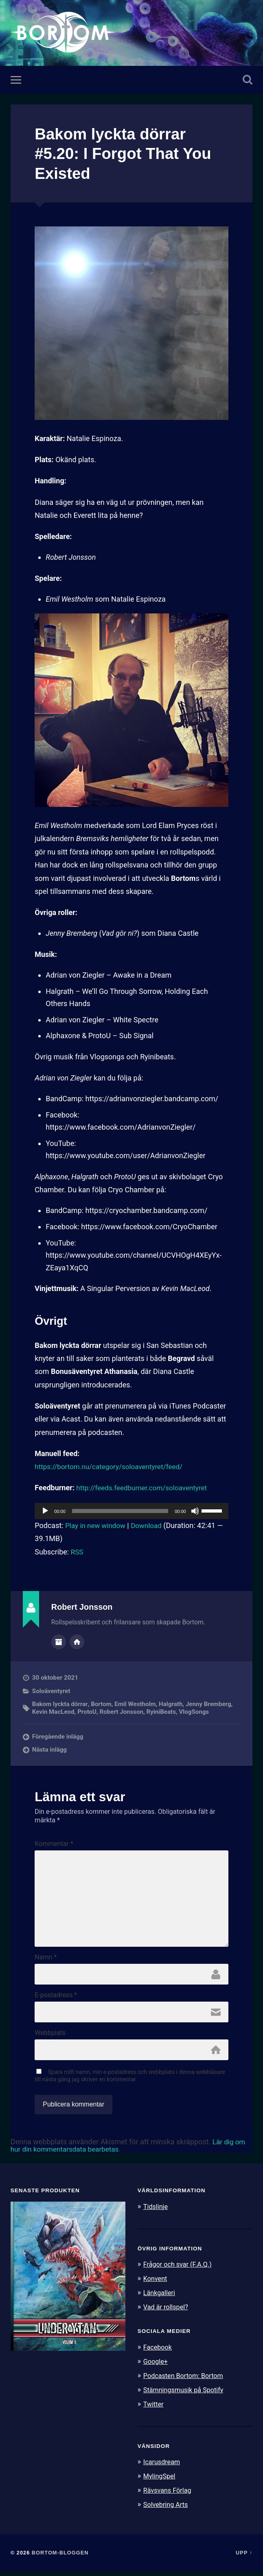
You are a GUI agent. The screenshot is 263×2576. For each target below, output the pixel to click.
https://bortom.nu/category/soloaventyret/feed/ (113, 1467)
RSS (77, 1552)
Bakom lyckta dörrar (60, 1704)
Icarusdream (162, 2467)
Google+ (156, 2368)
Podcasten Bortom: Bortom (185, 2382)
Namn (46, 1963)
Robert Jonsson (123, 1711)
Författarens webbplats (77, 1642)
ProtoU (88, 1711)
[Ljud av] (195, 1511)
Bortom (101, 1704)
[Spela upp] (45, 1511)
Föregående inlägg (58, 1737)
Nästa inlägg (49, 1750)
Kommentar (54, 1844)
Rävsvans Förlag (168, 2495)
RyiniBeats (163, 1711)
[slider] (120, 1511)
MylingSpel (160, 2481)
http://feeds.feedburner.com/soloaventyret (145, 1488)
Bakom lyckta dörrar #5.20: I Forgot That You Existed (128, 154)
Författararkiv (58, 1642)
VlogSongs (196, 1711)
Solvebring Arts (167, 2509)
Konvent (156, 2286)
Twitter (154, 2409)
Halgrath (172, 1704)
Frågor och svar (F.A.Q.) (179, 2272)
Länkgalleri (160, 2300)
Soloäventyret (51, 1691)
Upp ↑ (244, 2557)
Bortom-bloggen (60, 2557)
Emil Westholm (136, 1704)
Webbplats (50, 2040)
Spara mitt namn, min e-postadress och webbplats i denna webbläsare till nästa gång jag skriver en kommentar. (130, 2084)
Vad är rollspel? (167, 2314)
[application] (131, 1511)
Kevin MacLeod (53, 1711)
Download (150, 1526)
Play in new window (97, 1526)
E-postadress (56, 2001)
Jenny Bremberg (210, 1704)
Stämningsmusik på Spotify (185, 2395)
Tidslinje (156, 2215)
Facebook (158, 2354)
